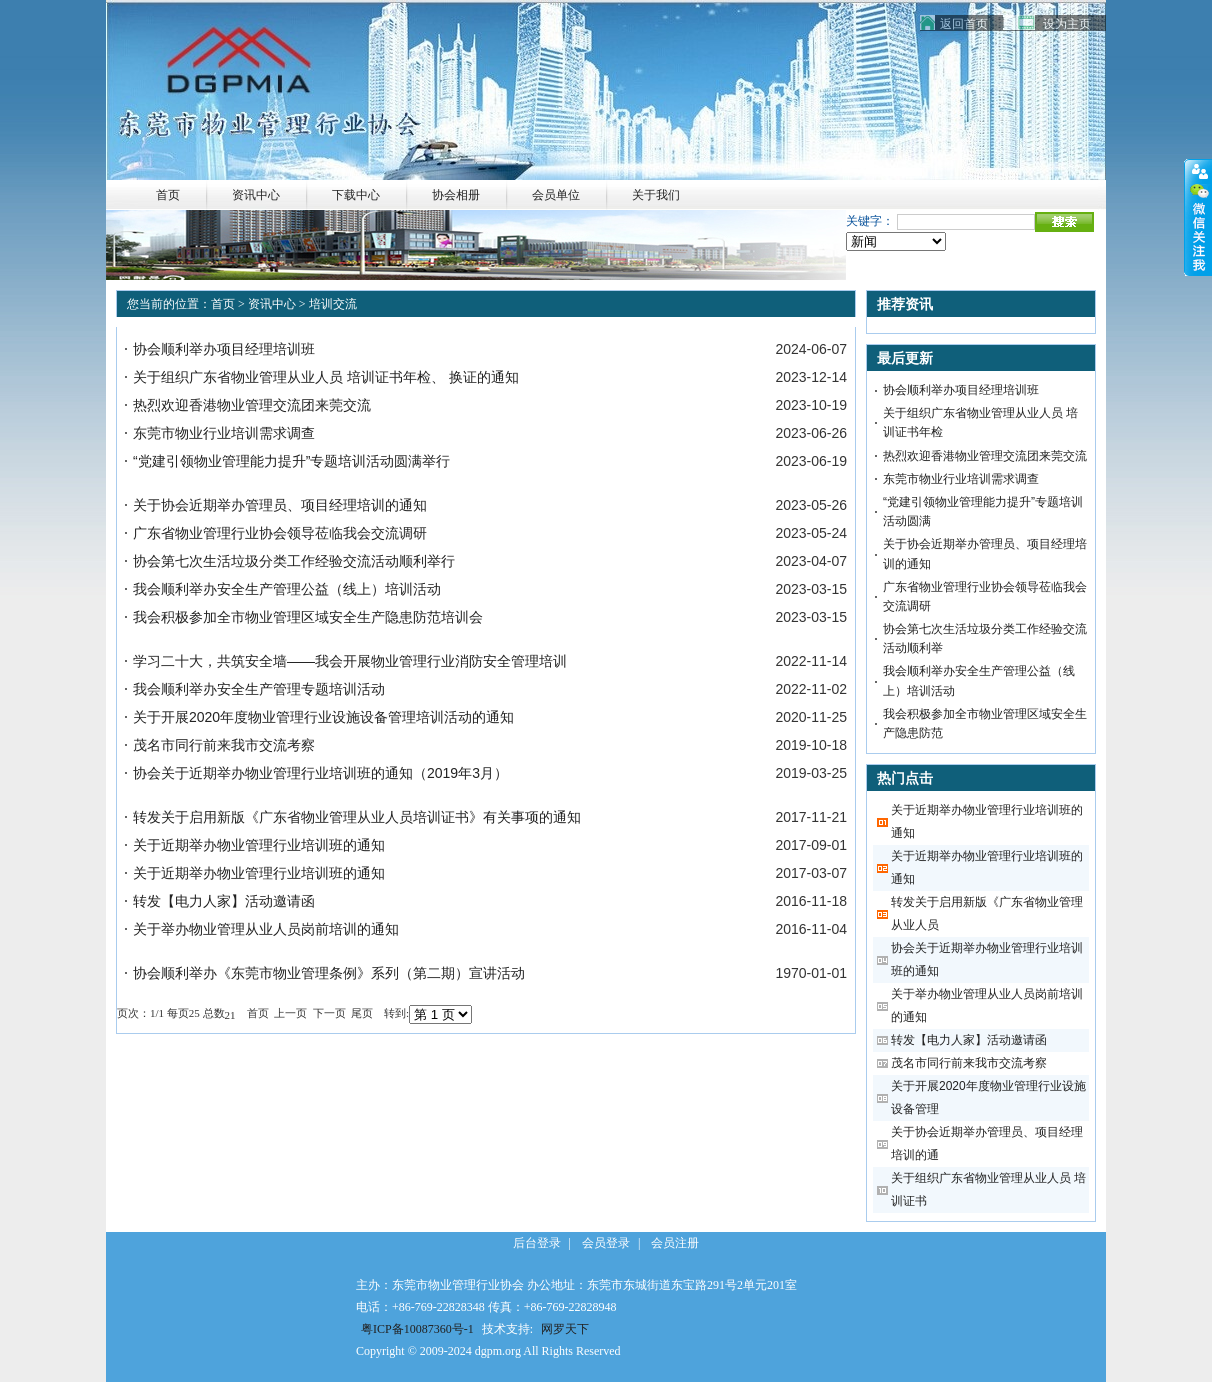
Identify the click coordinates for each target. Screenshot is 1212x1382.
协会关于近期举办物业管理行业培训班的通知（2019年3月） (320, 773)
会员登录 (606, 1243)
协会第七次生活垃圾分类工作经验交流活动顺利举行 (294, 561)
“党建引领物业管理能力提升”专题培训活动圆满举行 (291, 461)
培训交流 (333, 304)
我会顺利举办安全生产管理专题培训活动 (259, 689)
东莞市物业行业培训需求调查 (224, 433)
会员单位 (556, 195)
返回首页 (964, 24)
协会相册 (456, 195)
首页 (223, 304)
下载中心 (356, 195)
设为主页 (1067, 24)
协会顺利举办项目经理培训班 (224, 349)
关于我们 (656, 195)
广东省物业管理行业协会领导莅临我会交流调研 (280, 533)
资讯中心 (256, 195)
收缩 (1198, 218)
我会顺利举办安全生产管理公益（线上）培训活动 (287, 589)
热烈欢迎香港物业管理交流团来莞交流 (252, 405)
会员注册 (675, 1243)
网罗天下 (565, 1329)
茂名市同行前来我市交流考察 (224, 745)
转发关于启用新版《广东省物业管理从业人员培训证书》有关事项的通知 (357, 817)
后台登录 (537, 1243)
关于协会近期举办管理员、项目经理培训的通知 (280, 505)
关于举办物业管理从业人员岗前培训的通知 (266, 929)
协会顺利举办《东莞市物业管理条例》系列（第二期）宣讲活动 (329, 973)
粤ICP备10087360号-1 (417, 1329)
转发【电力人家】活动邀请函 (224, 901)
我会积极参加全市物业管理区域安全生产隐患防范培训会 (308, 617)
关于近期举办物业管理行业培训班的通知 (259, 845)
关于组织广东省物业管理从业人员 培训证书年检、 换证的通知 (326, 377)
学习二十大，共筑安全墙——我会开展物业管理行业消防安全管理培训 (350, 661)
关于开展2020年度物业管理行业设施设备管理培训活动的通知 (323, 717)
